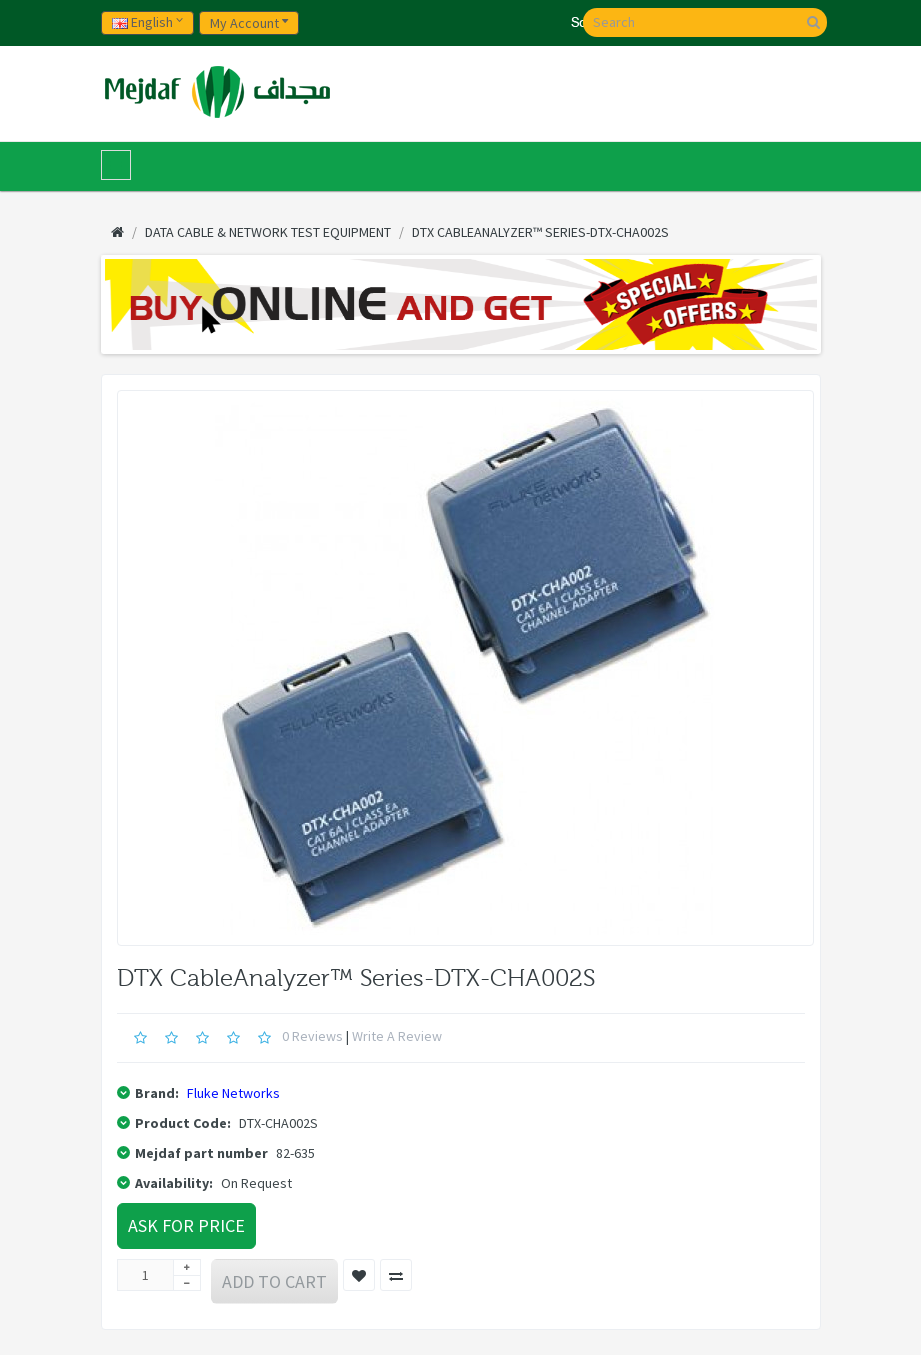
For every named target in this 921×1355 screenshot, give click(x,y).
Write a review (397, 1036)
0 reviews (312, 1036)
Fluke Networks (233, 1093)
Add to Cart (274, 1281)
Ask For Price (186, 1225)
